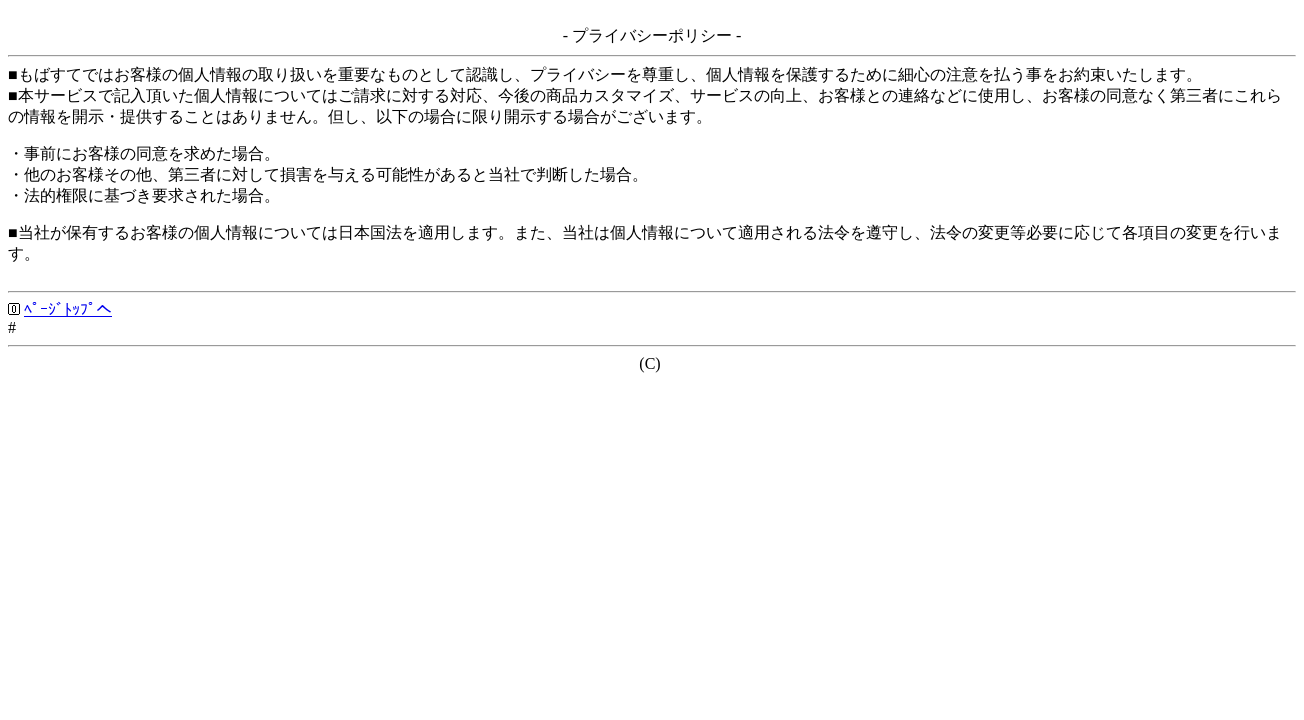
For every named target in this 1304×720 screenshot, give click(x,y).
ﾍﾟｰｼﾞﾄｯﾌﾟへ (68, 309)
